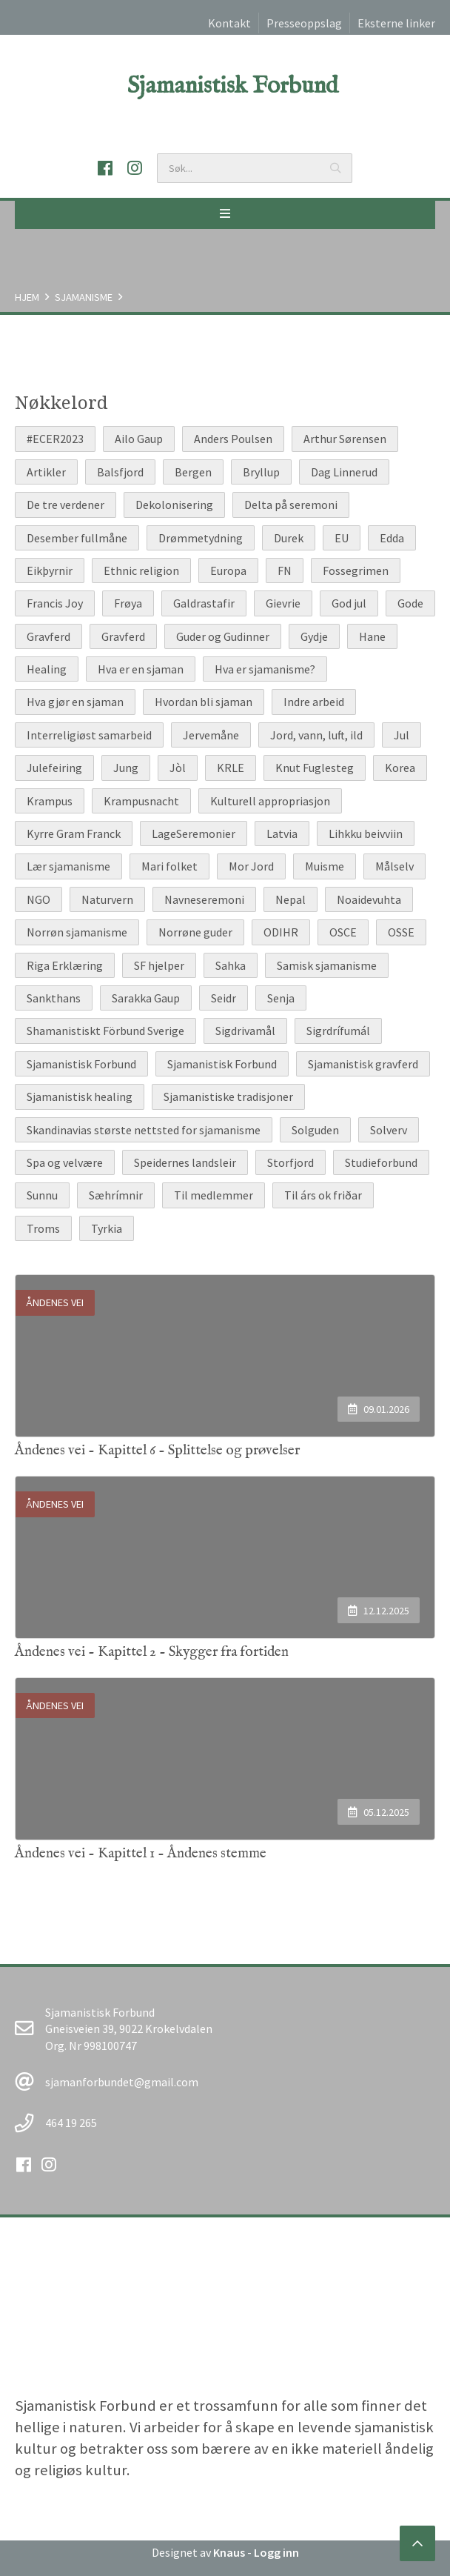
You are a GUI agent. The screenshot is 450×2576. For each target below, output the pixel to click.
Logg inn (276, 2552)
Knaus (229, 2552)
